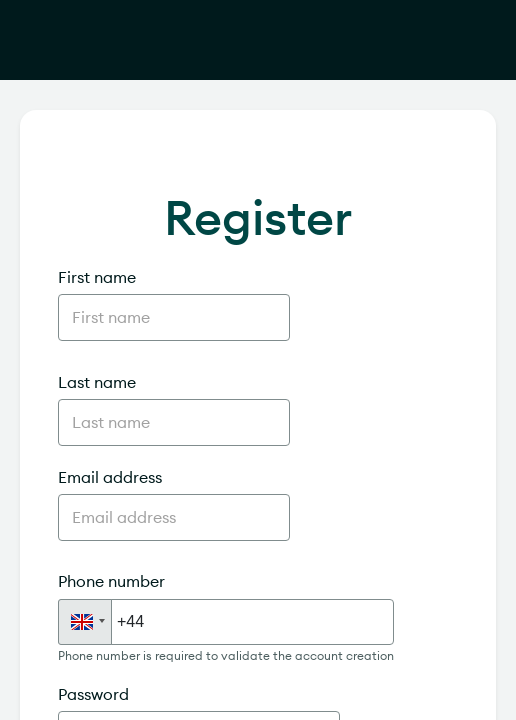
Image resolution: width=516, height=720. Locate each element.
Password (93, 694)
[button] (85, 622)
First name (97, 277)
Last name (97, 382)
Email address (110, 477)
